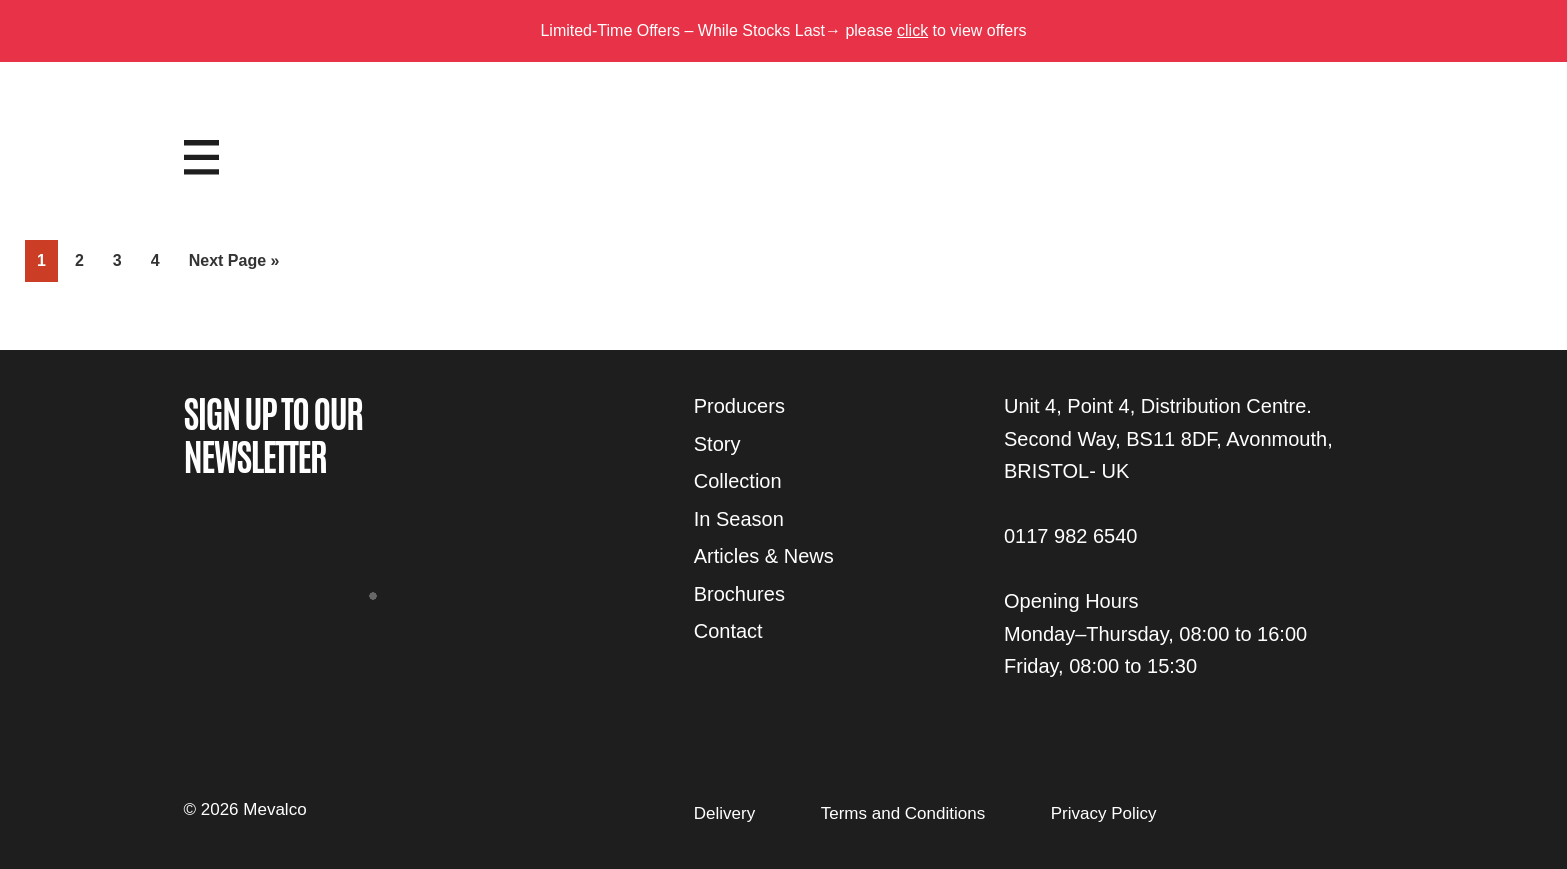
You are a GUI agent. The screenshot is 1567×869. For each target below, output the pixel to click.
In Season (739, 519)
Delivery (724, 813)
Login (1341, 137)
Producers (739, 406)
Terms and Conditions (903, 813)
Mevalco (784, 173)
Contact (728, 631)
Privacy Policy (1104, 813)
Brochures (739, 594)
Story (717, 444)
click (912, 30)
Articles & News (764, 556)
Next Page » (234, 264)
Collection (738, 481)
